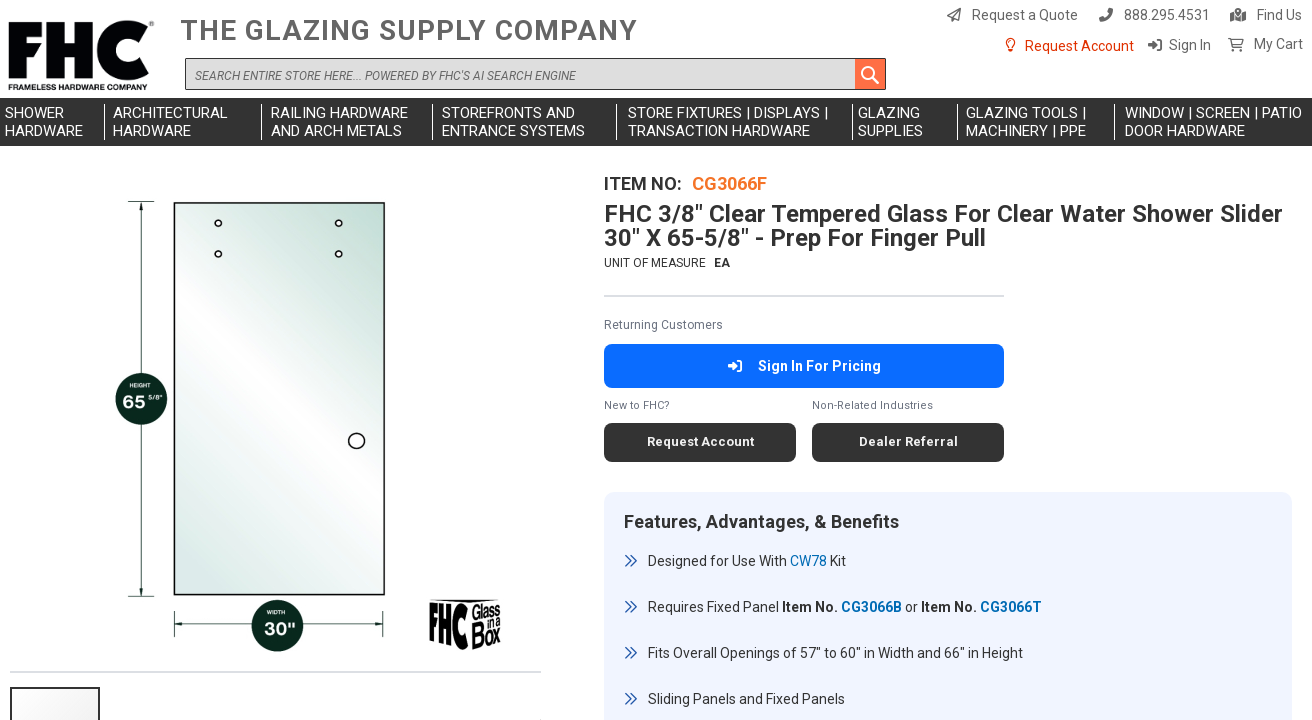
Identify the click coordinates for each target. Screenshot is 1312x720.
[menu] (656, 122)
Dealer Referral (908, 441)
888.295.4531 (1167, 15)
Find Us (1279, 15)
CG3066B (871, 607)
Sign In (1190, 45)
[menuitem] (52, 122)
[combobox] (535, 74)
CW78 (808, 561)
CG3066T (1011, 607)
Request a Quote (1025, 15)
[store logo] (85, 56)
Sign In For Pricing (804, 366)
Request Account (1079, 46)
